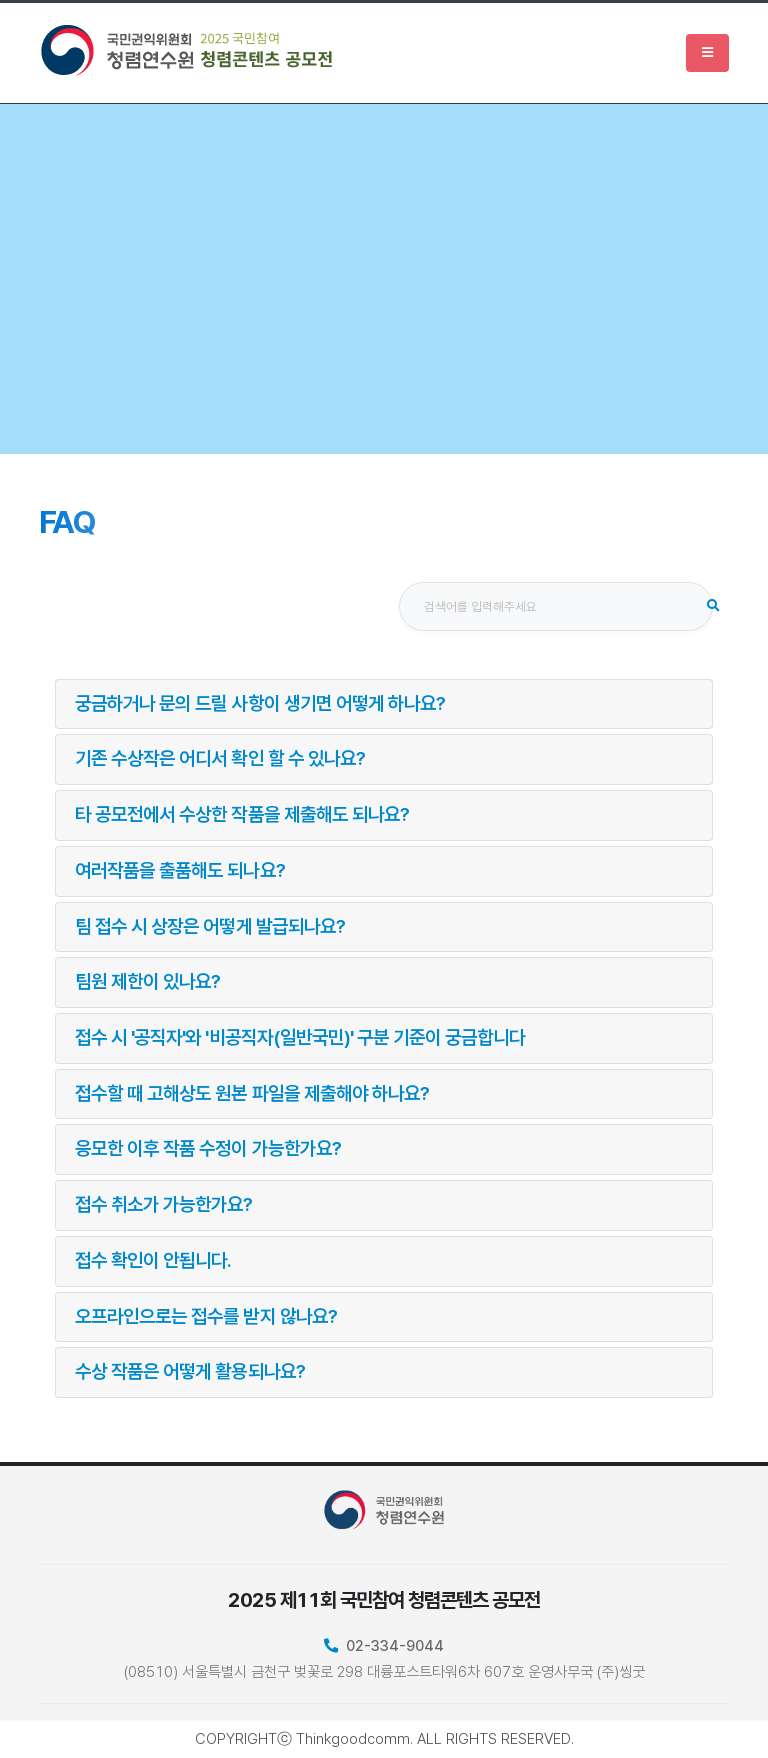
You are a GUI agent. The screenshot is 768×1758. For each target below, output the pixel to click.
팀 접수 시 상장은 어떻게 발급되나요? (210, 926)
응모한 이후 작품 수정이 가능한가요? (208, 1148)
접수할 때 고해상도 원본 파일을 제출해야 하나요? (252, 1093)
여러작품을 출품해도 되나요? (180, 870)
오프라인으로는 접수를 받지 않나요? (206, 1316)
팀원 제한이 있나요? (147, 981)
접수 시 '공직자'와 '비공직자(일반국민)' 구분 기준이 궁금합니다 (300, 1037)
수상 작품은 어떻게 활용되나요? (190, 1371)
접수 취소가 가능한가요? (164, 1204)
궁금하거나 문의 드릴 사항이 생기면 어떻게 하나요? (260, 703)
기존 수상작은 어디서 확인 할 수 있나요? (220, 758)
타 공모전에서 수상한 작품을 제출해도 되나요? (242, 814)
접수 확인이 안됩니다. (153, 1260)
